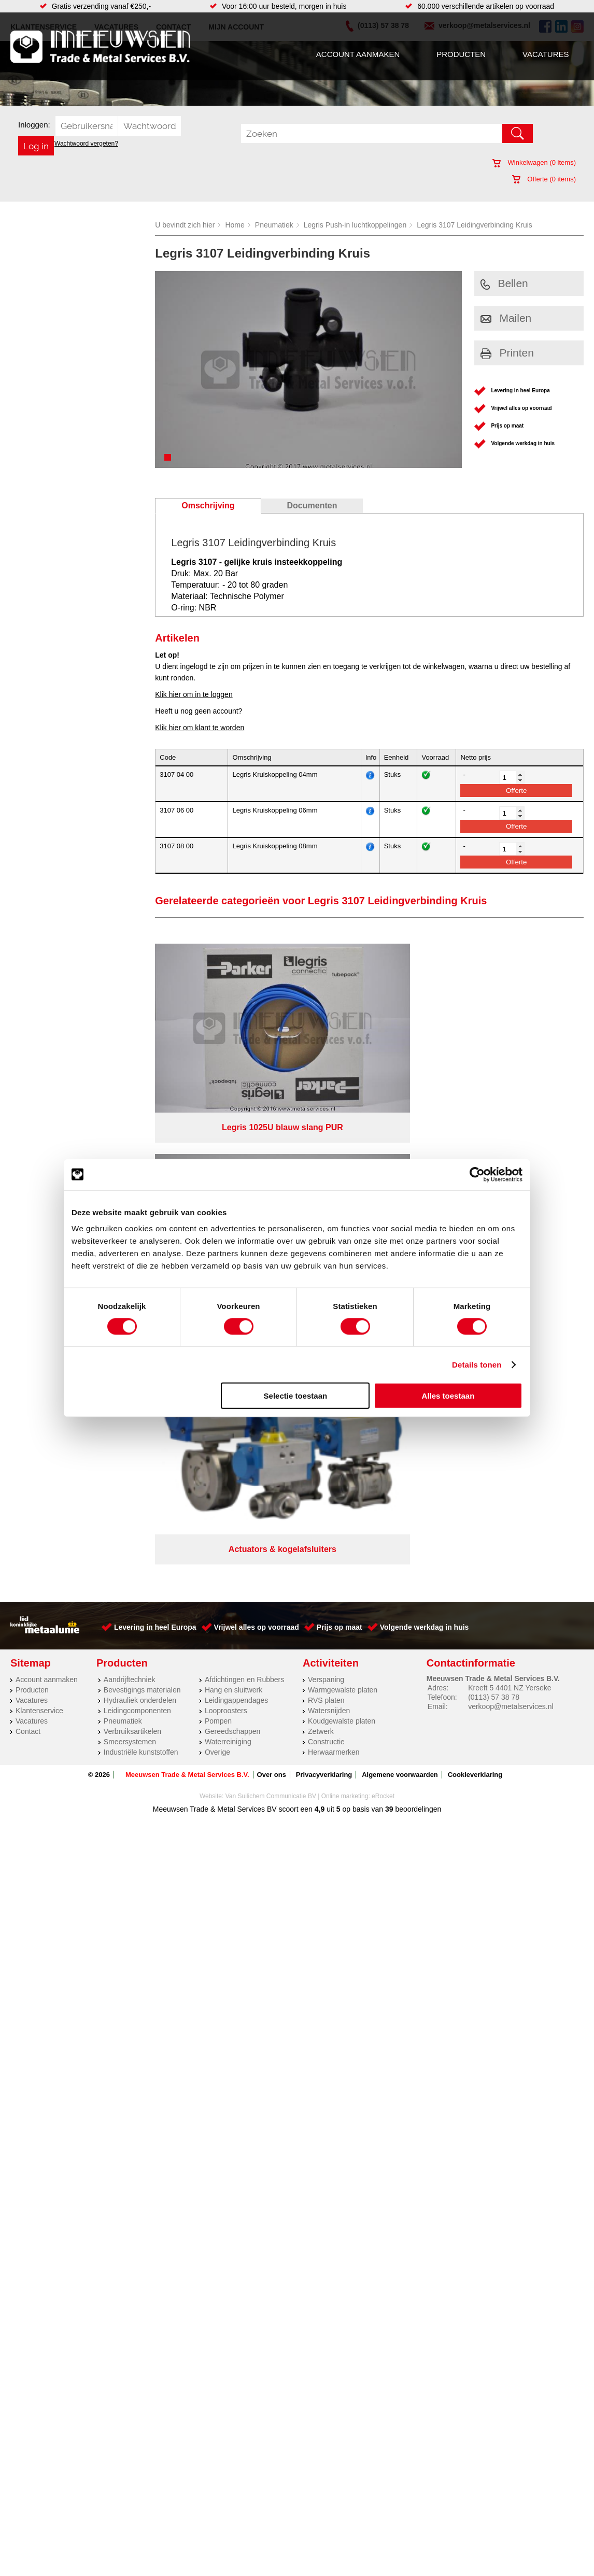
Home (234, 225)
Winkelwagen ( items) (534, 162)
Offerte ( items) (544, 179)
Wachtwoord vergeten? (86, 143)
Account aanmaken (358, 54)
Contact (28, 1240)
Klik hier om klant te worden (199, 727)
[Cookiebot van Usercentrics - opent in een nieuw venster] (477, 1174)
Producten (461, 54)
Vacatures (545, 54)
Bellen (504, 283)
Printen (507, 353)
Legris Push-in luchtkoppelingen (355, 225)
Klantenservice (39, 1219)
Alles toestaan (448, 1395)
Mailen (505, 318)
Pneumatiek (274, 225)
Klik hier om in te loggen (193, 694)
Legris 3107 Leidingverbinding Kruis (474, 225)
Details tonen (476, 1364)
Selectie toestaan (296, 1395)
